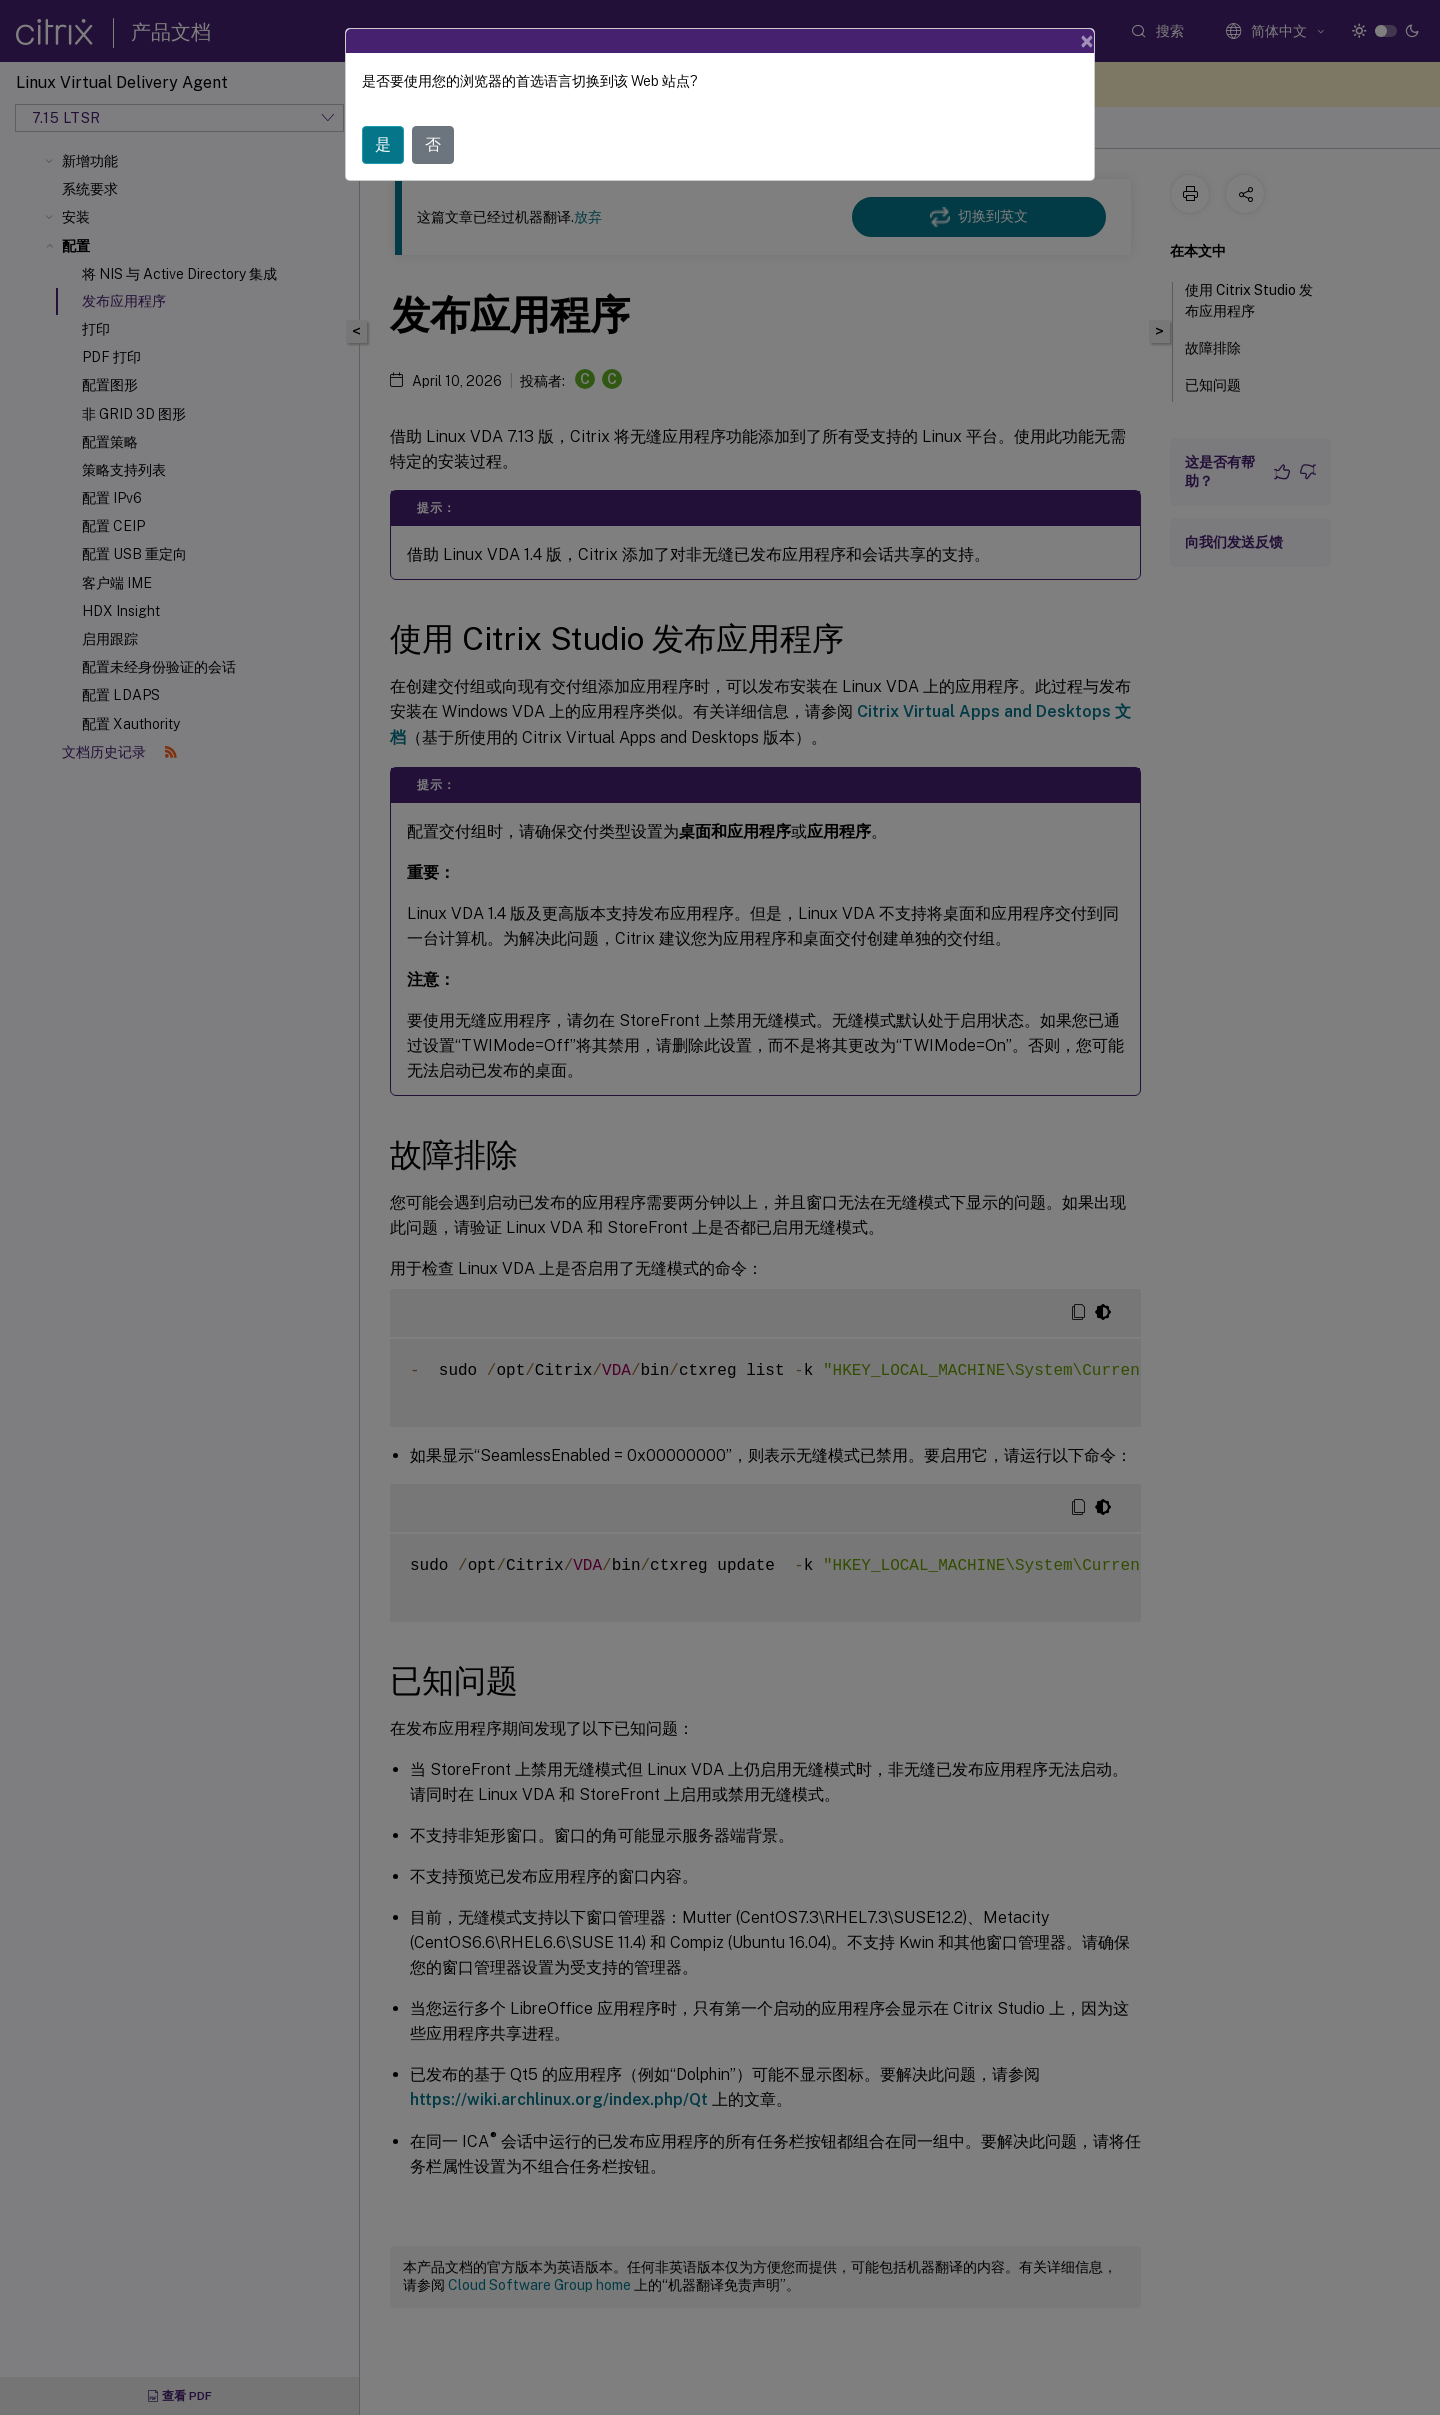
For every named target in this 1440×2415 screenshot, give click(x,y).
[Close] (1087, 33)
